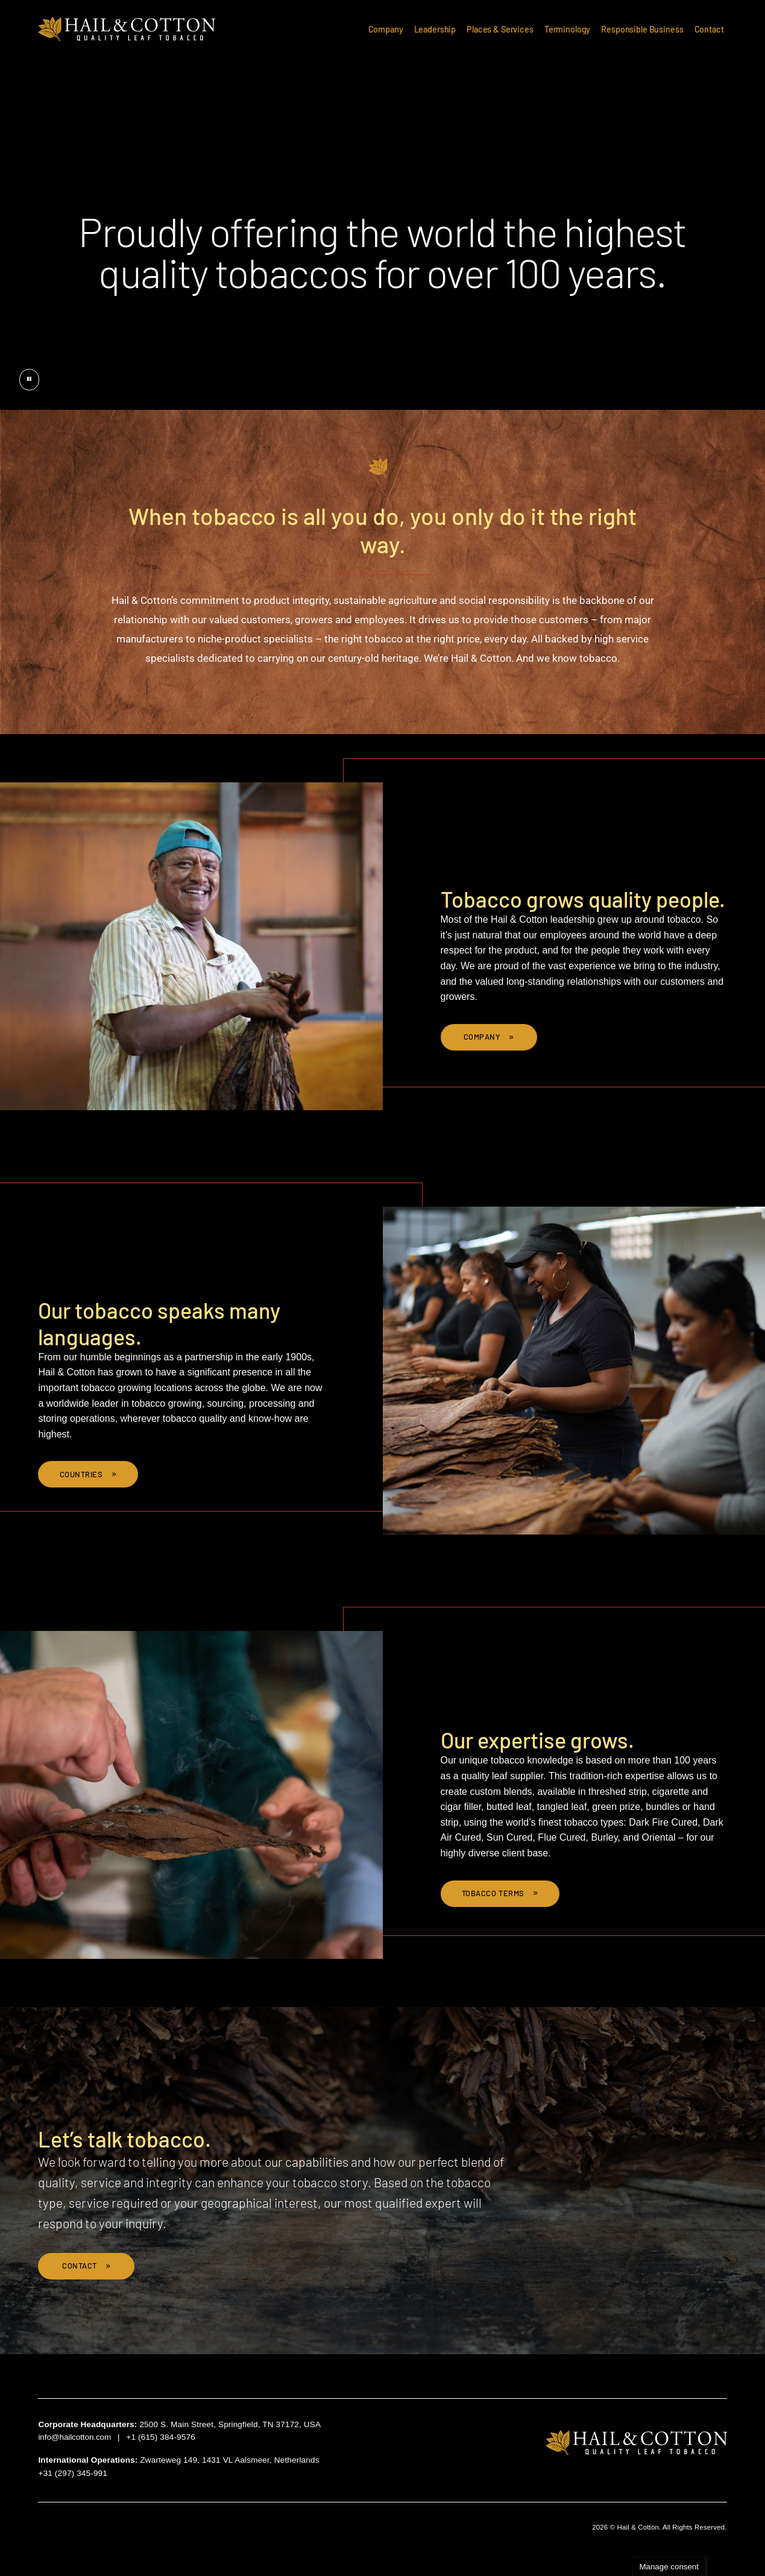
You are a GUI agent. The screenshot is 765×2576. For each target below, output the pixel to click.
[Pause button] (29, 380)
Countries (82, 1474)
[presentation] (382, 205)
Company (385, 29)
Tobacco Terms (494, 1893)
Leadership (435, 29)
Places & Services (500, 29)
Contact (709, 29)
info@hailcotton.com (74, 2437)
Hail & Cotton (127, 29)
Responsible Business (642, 29)
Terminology (567, 29)
